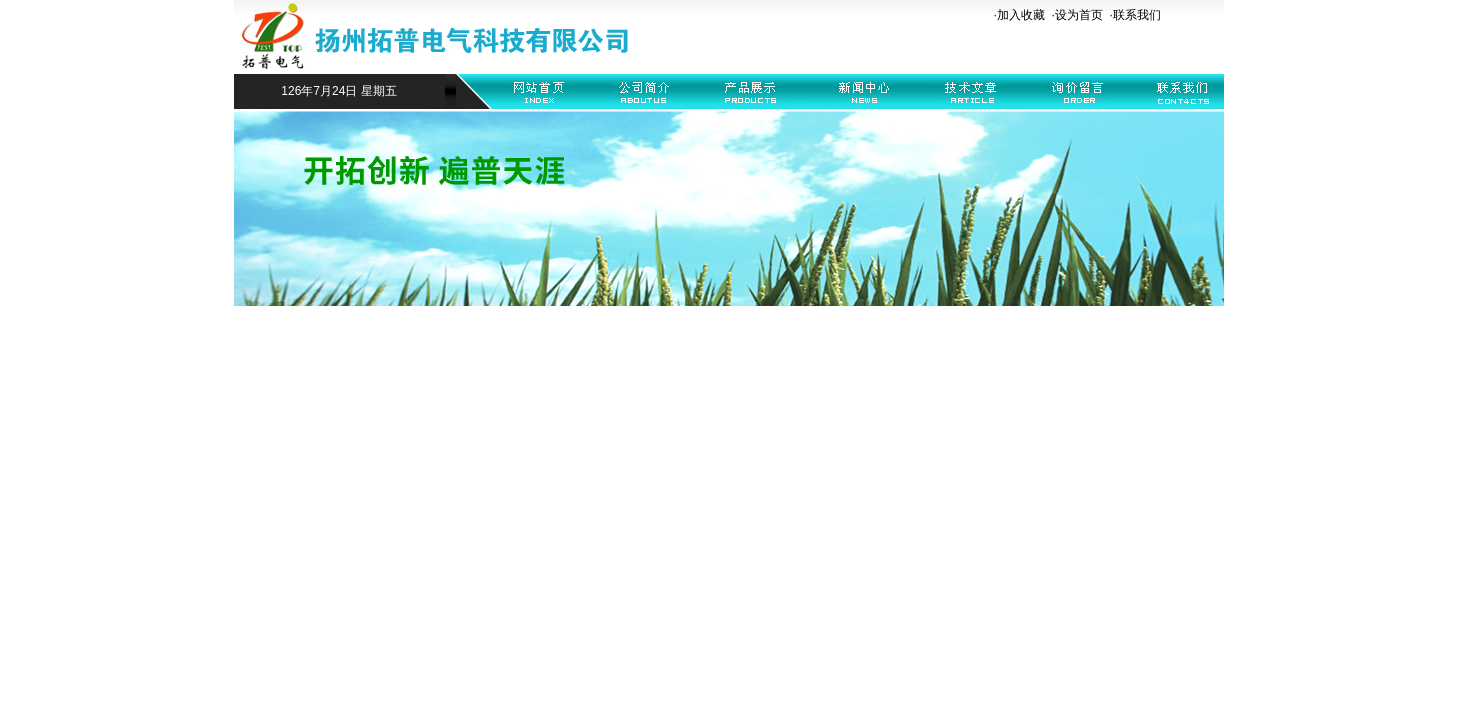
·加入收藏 (1018, 15)
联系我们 (1137, 15)
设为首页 (1079, 15)
